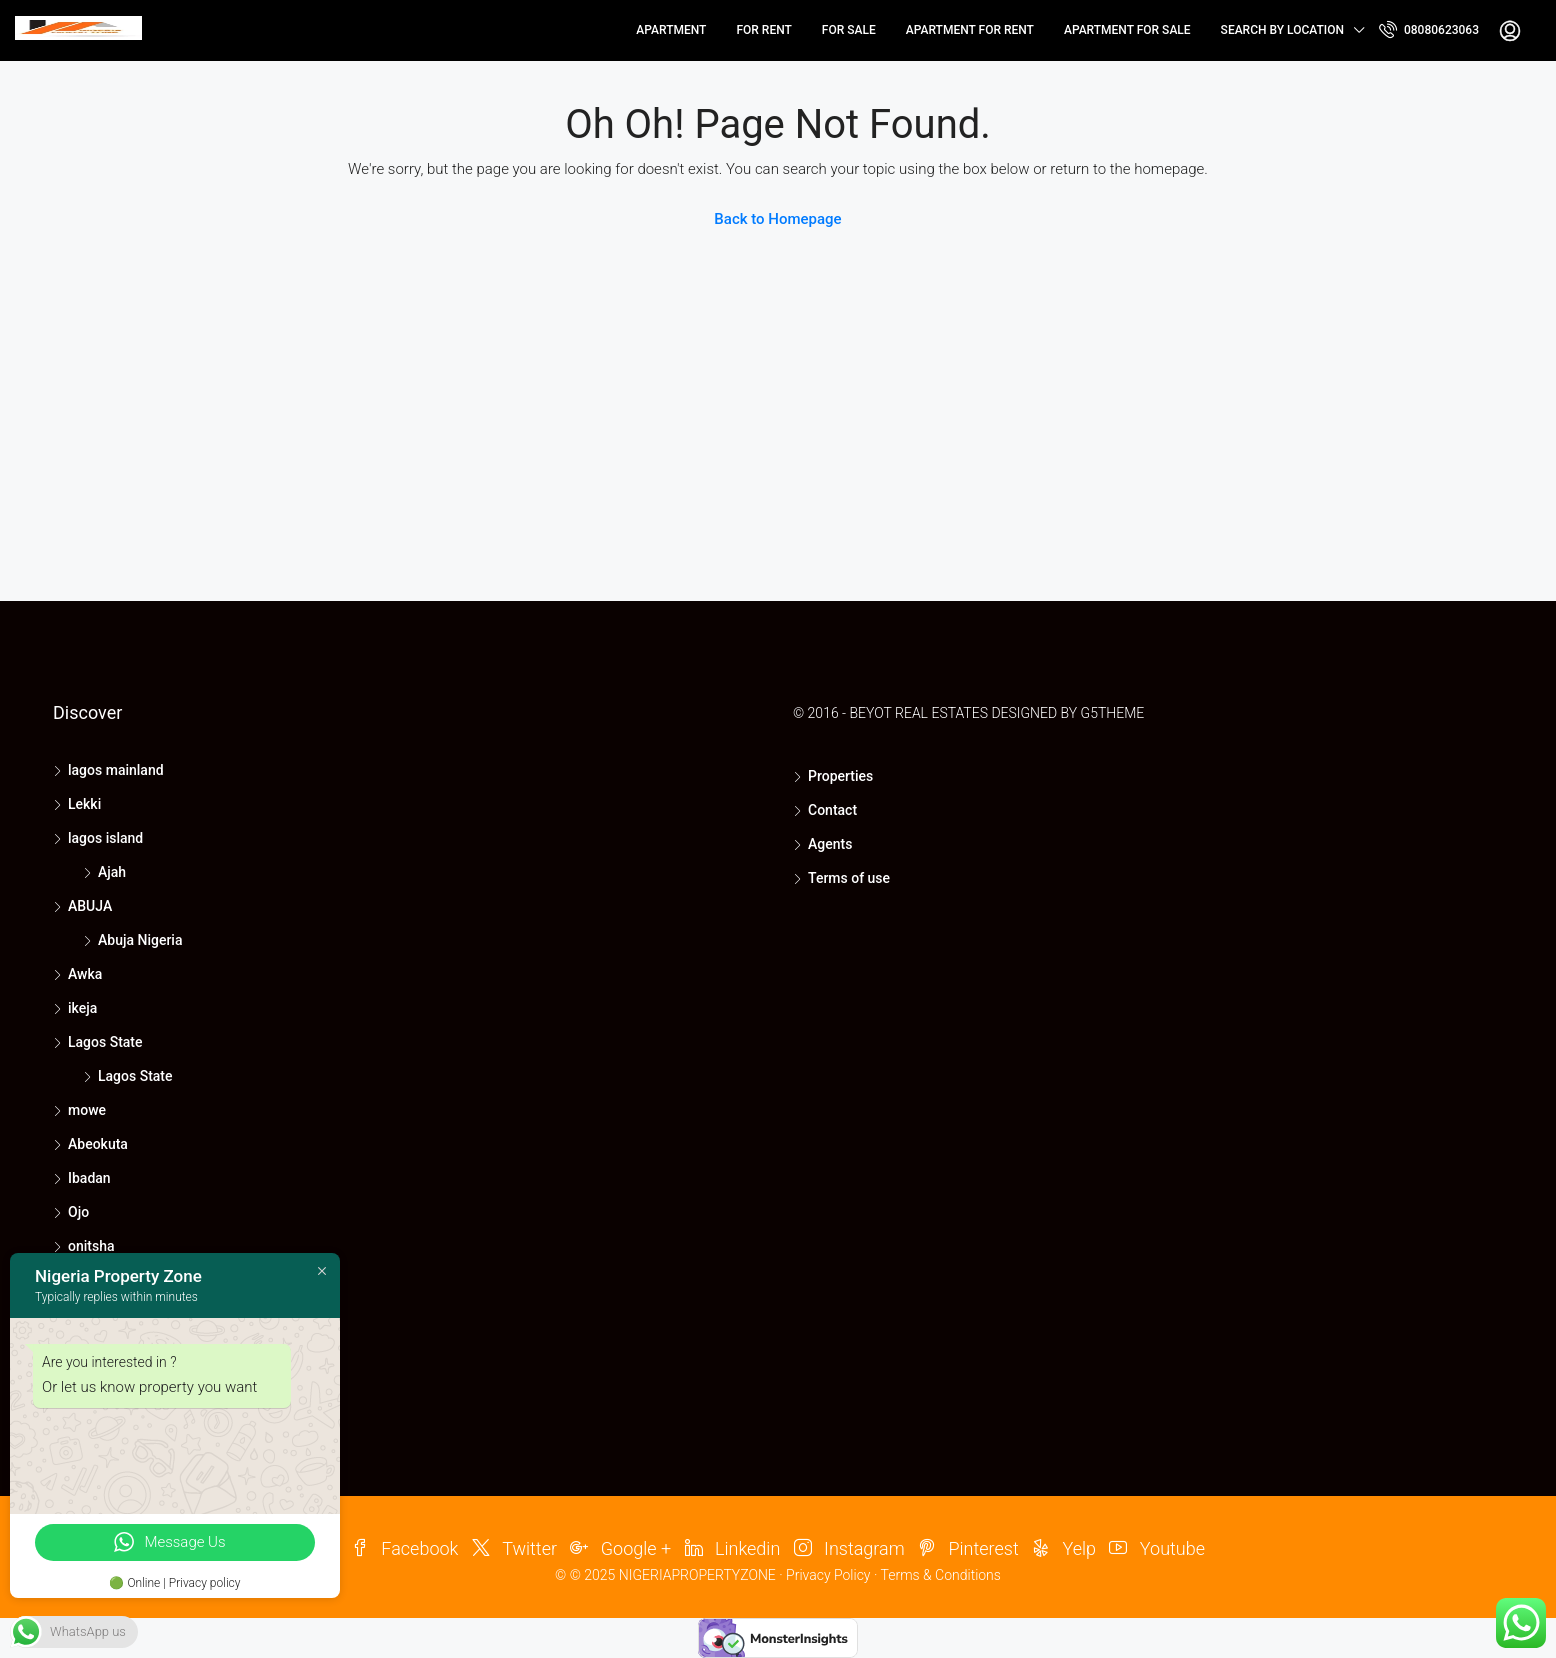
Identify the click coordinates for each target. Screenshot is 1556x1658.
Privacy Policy (828, 1575)
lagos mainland (116, 770)
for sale (849, 30)
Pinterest (968, 1548)
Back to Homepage (777, 219)
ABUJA (90, 906)
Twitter (514, 1548)
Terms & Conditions (941, 1575)
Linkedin (733, 1548)
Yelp (1064, 1548)
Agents (830, 844)
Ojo (78, 1212)
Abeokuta (98, 1144)
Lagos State (105, 1042)
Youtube (1157, 1548)
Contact (832, 810)
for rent (763, 30)
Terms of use (849, 878)
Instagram (849, 1548)
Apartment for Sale (1127, 30)
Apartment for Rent (970, 30)
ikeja (82, 1008)
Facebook (404, 1548)
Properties (840, 776)
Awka (85, 974)
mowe (87, 1110)
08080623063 (1429, 29)
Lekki (84, 804)
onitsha (91, 1246)
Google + (620, 1548)
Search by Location (1282, 30)
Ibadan (89, 1178)
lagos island (105, 838)
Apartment (671, 30)
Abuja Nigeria (140, 940)
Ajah (112, 872)
